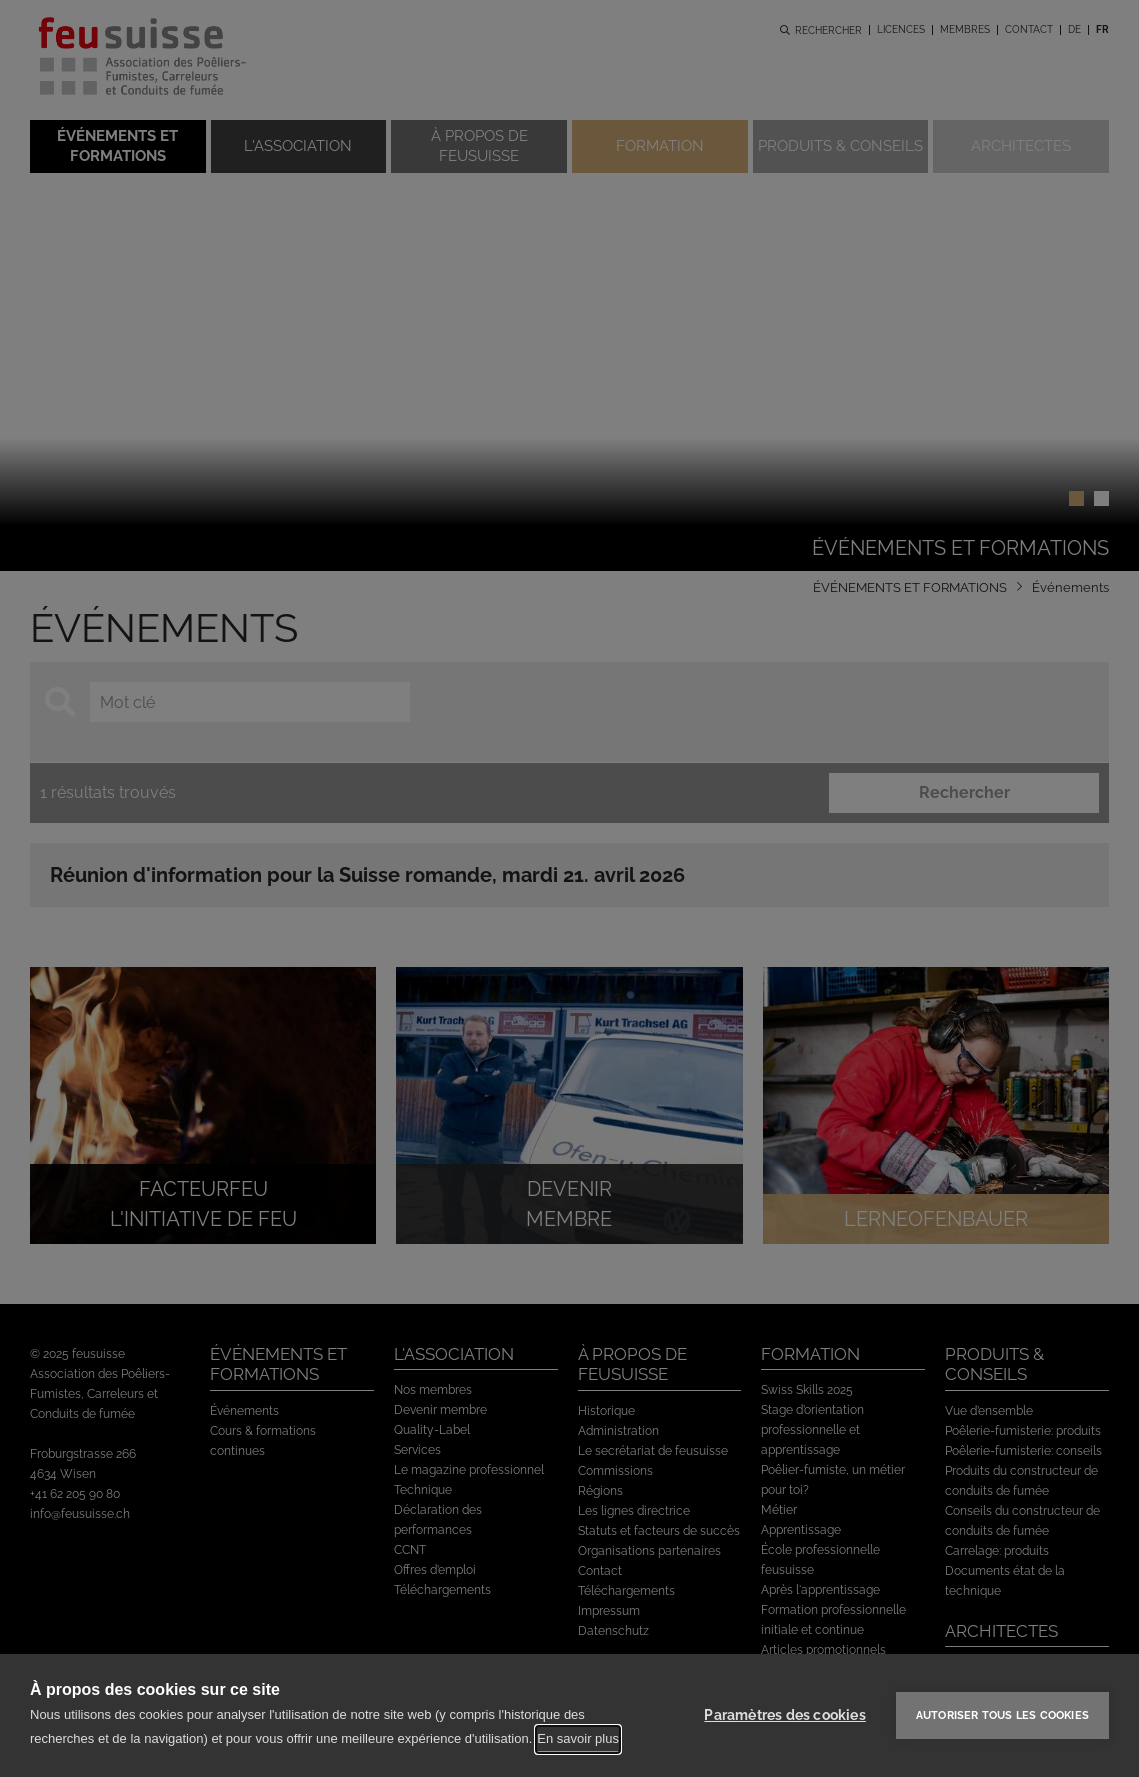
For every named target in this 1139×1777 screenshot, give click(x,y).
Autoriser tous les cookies (1002, 1715)
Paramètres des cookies (784, 1715)
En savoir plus (578, 1738)
